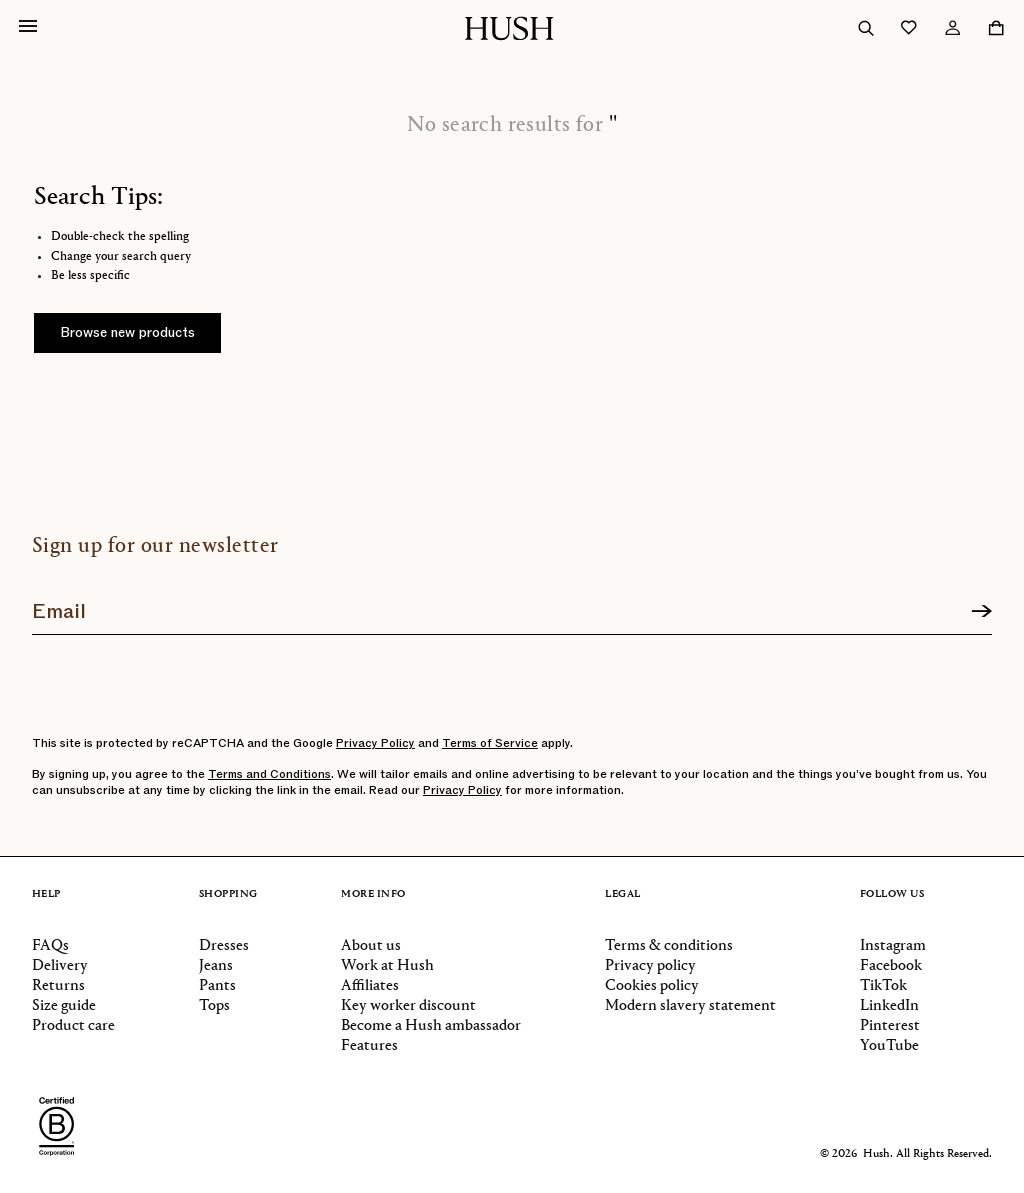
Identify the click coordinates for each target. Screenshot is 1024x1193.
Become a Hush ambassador (431, 1026)
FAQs (50, 946)
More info (373, 894)
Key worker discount (408, 1006)
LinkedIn (889, 1006)
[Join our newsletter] (512, 604)
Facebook (891, 966)
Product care (73, 1026)
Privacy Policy (375, 743)
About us (371, 946)
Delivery (60, 966)
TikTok (883, 986)
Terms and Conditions (269, 774)
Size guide (64, 1006)
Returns (58, 986)
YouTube (889, 1046)
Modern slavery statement (690, 1006)
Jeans (216, 966)
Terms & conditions (669, 946)
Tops (214, 1006)
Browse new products (127, 333)
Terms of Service (490, 743)
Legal (623, 894)
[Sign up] (981, 612)
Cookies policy (652, 986)
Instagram (893, 946)
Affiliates (370, 986)
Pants (217, 986)
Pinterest (890, 1026)
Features (369, 1046)
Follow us (892, 894)
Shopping (228, 894)
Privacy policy (650, 966)
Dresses (224, 946)
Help (46, 894)
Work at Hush (387, 966)
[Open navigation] (28, 28)
